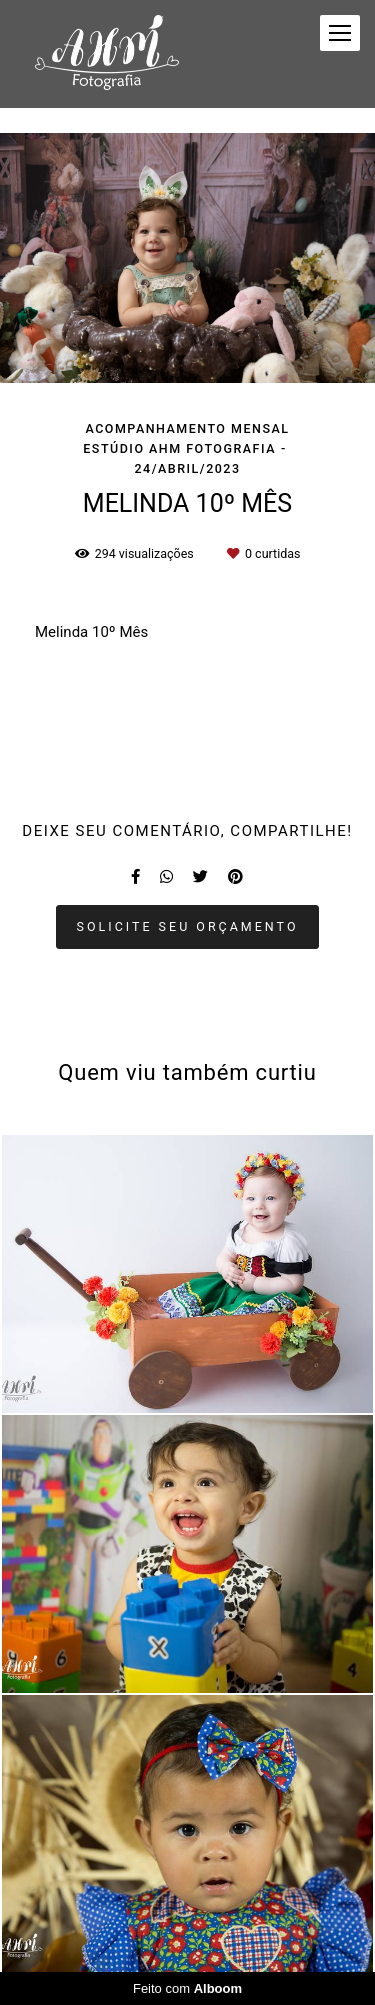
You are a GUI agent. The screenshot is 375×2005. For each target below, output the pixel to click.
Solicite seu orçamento (188, 926)
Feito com (187, 1988)
